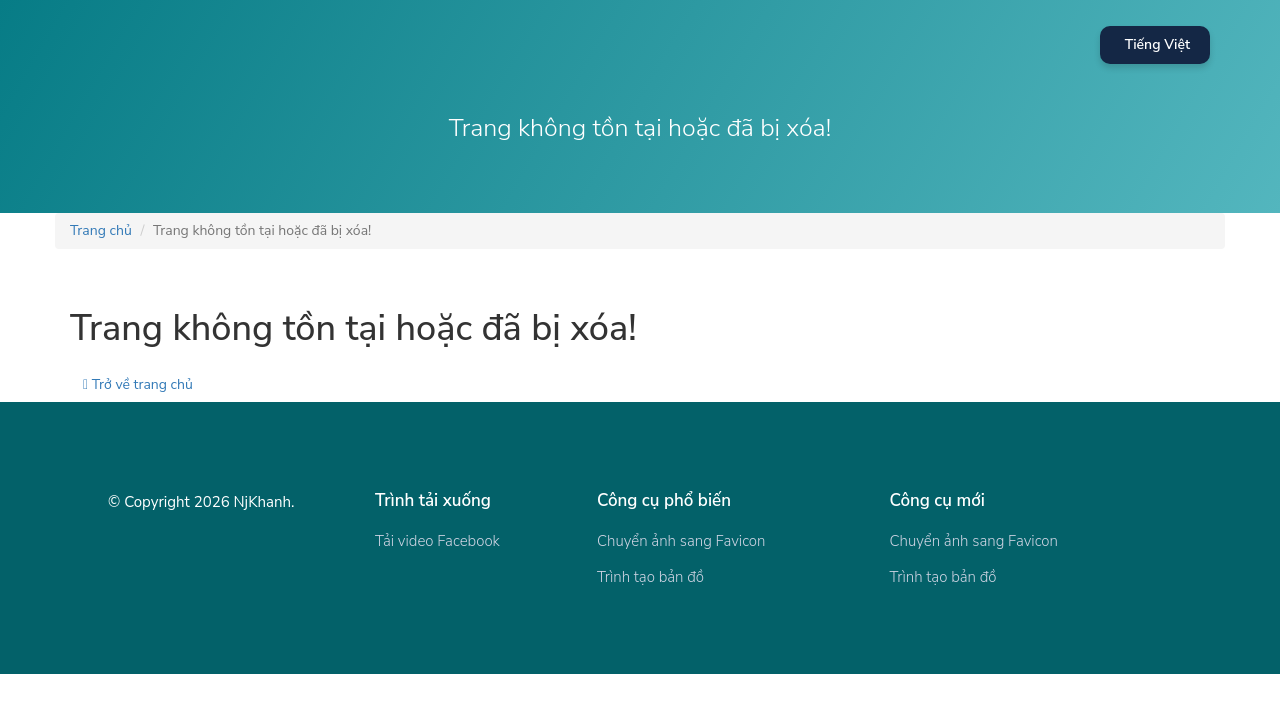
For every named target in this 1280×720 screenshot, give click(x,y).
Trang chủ (101, 230)
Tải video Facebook (437, 541)
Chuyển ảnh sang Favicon (681, 541)
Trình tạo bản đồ (650, 577)
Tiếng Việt (1157, 44)
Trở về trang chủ (138, 384)
